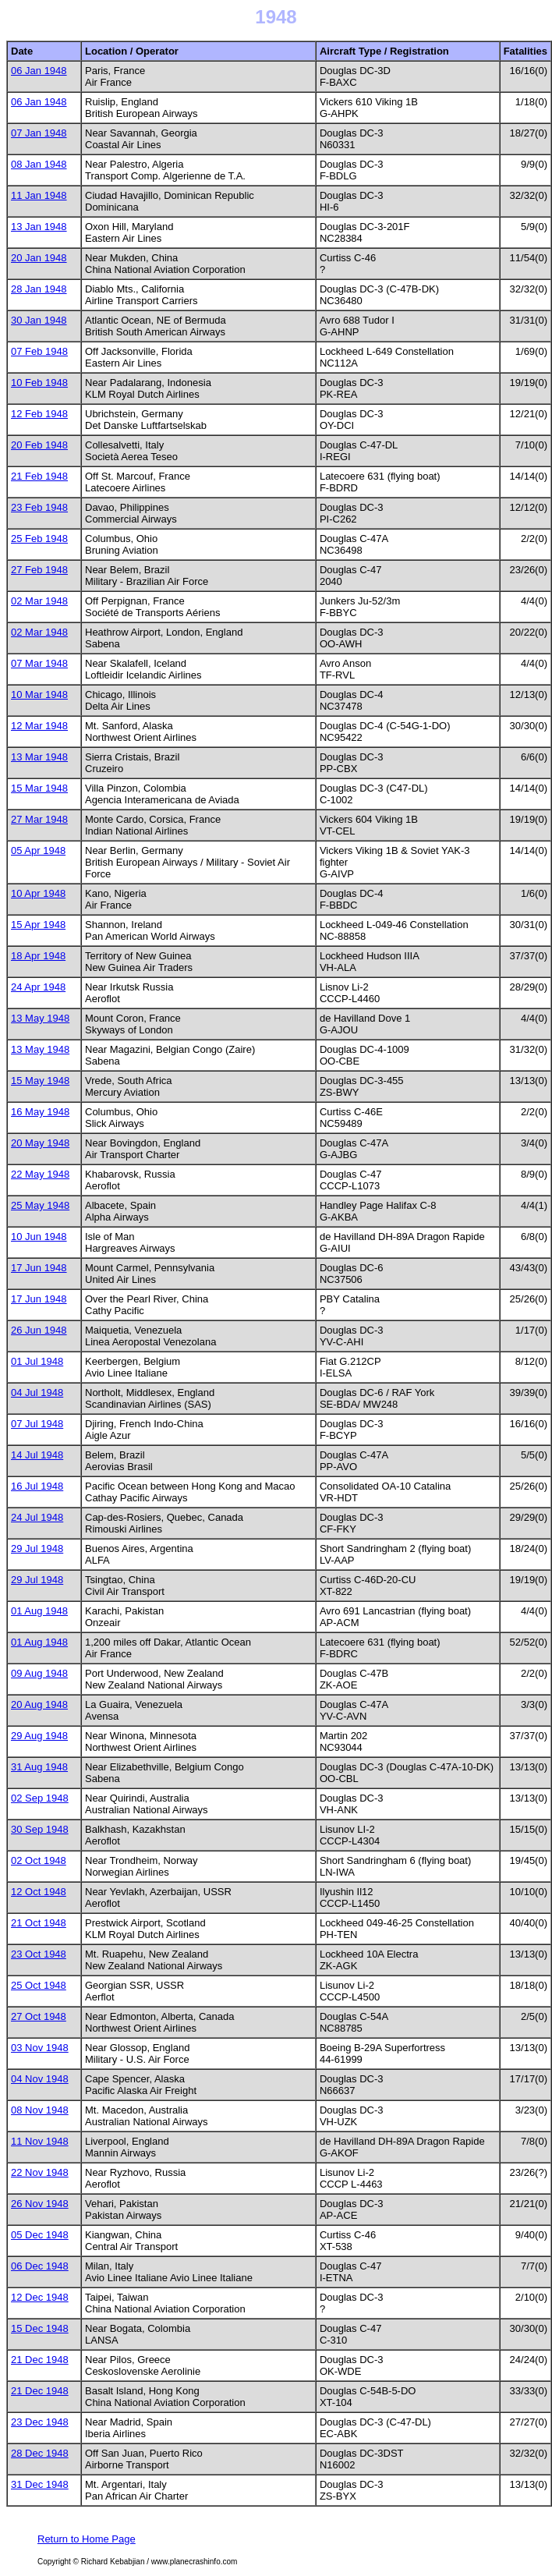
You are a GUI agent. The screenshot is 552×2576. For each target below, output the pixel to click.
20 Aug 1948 (39, 1704)
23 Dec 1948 (40, 2422)
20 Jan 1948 (39, 258)
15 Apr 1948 (38, 924)
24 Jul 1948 (37, 1517)
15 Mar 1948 (39, 788)
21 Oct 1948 (38, 1923)
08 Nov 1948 (40, 2110)
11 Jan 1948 (39, 195)
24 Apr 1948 (38, 987)
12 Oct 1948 (38, 1891)
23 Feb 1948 (39, 507)
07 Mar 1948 (39, 663)
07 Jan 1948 (39, 133)
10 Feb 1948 (39, 382)
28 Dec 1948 (40, 2453)
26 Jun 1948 (39, 1330)
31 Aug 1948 (39, 1767)
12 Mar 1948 (39, 726)
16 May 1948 (40, 1112)
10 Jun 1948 (39, 1236)
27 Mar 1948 (39, 819)
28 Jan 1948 (39, 289)
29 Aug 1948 (39, 1736)
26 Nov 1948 (40, 2203)
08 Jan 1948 (39, 164)
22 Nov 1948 (40, 2172)
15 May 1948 (40, 1080)
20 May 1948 (40, 1143)
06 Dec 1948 (40, 2266)
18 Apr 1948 (38, 956)
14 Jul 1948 (37, 1455)
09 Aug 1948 (39, 1673)
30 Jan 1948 (39, 320)
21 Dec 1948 (40, 2359)
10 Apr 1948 (38, 893)
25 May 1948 (40, 1205)
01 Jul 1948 (37, 1361)
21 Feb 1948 (39, 476)
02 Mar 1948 (39, 601)
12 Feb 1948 (39, 414)
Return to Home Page (86, 2539)
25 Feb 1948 (39, 538)
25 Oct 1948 (38, 1985)
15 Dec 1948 (40, 2328)
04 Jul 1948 (37, 1392)
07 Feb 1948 (39, 351)
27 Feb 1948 (39, 570)
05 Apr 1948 (38, 850)
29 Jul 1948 (37, 1548)
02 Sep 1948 (40, 1798)
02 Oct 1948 (38, 1860)
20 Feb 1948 (39, 445)
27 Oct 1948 (38, 2016)
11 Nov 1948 (40, 2141)
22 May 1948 (40, 1174)
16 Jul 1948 (37, 1486)
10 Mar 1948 (39, 694)
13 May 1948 (40, 1018)
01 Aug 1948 (39, 1611)
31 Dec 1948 (40, 2484)
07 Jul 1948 (37, 1424)
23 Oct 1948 (38, 1954)
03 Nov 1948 (40, 2047)
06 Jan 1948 (39, 70)
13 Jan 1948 (39, 226)
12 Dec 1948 (40, 2297)
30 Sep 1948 (40, 1829)
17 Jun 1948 (39, 1268)
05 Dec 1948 (40, 2235)
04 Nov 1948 (40, 2079)
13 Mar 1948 (39, 757)
